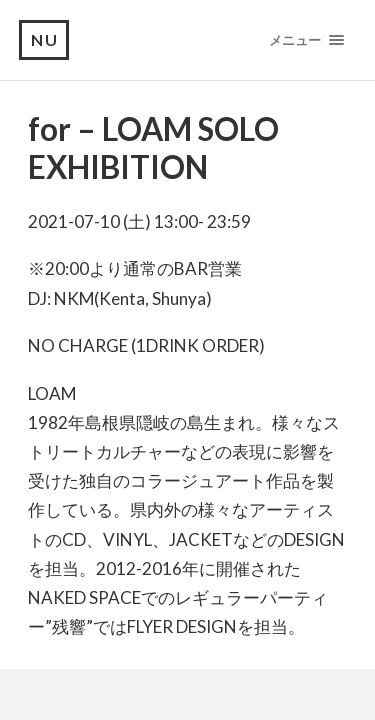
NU (45, 39)
